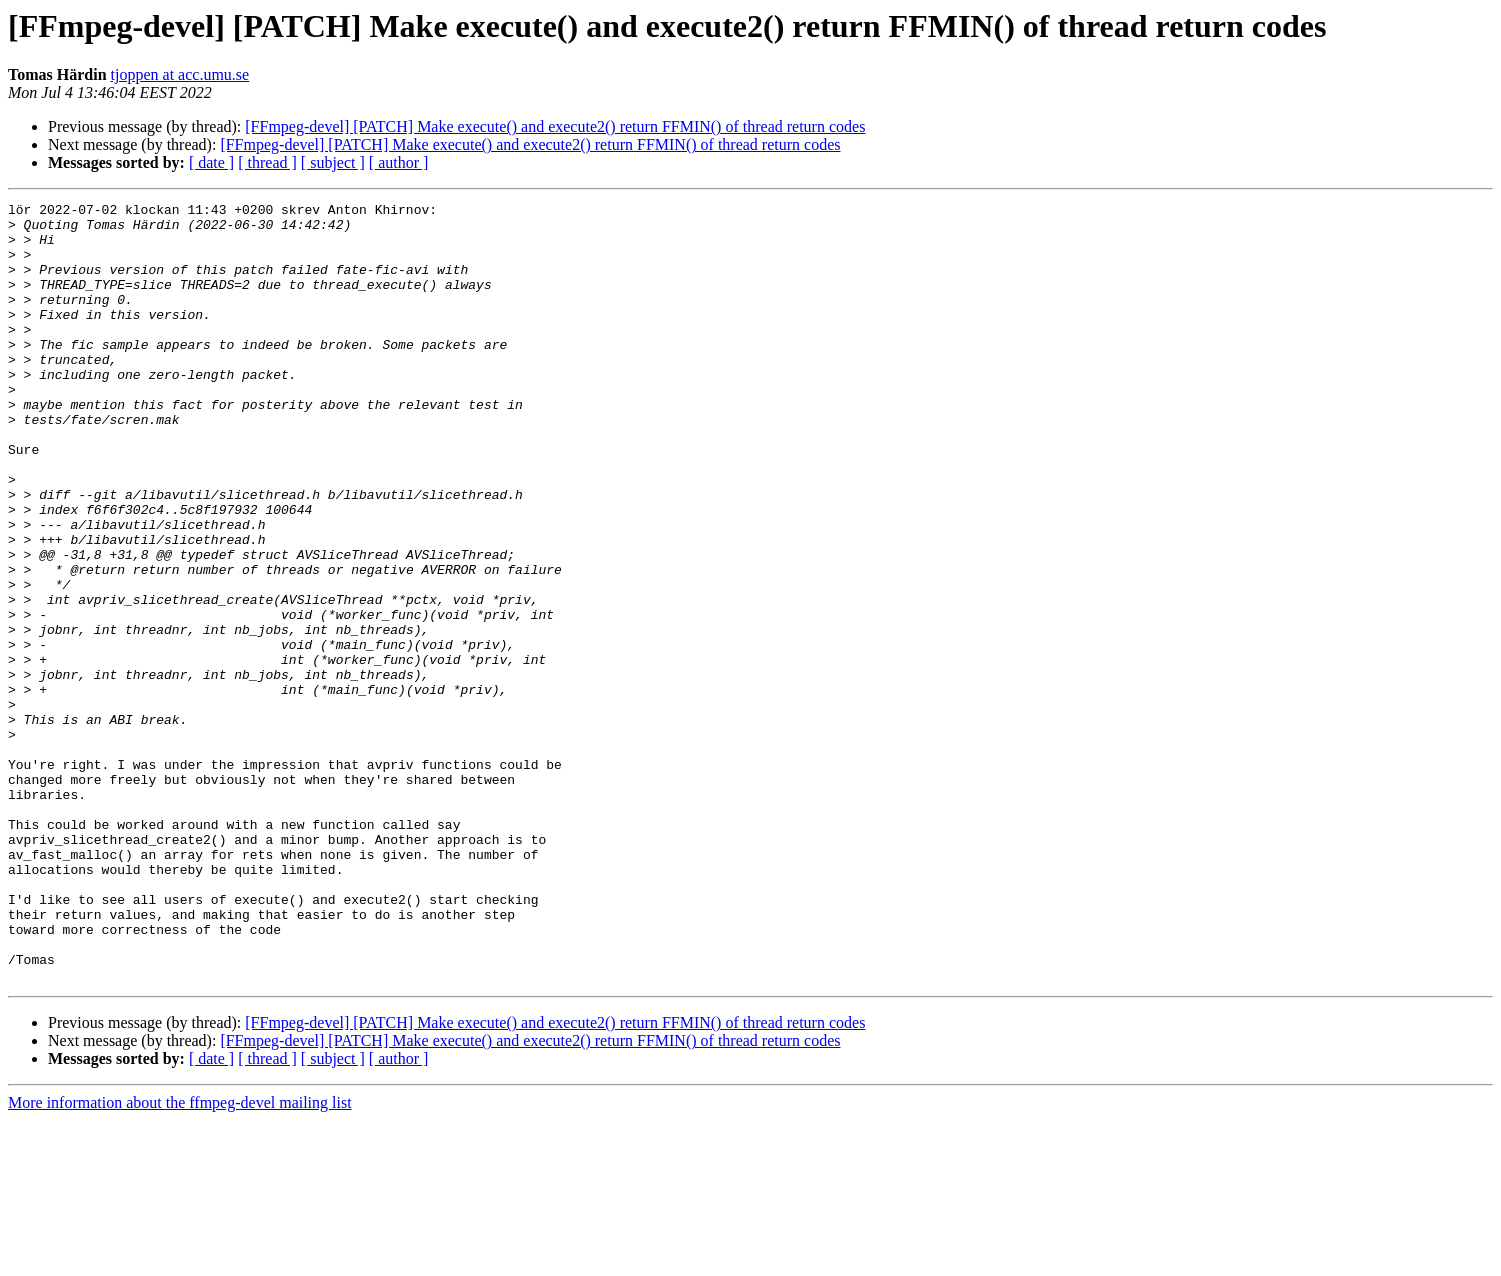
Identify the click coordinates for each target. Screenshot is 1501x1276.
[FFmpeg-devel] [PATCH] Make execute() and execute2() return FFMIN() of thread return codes (555, 126)
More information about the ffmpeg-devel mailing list (180, 1258)
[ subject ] (333, 162)
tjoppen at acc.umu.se (180, 74)
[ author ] (399, 162)
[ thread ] (267, 162)
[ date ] (211, 162)
